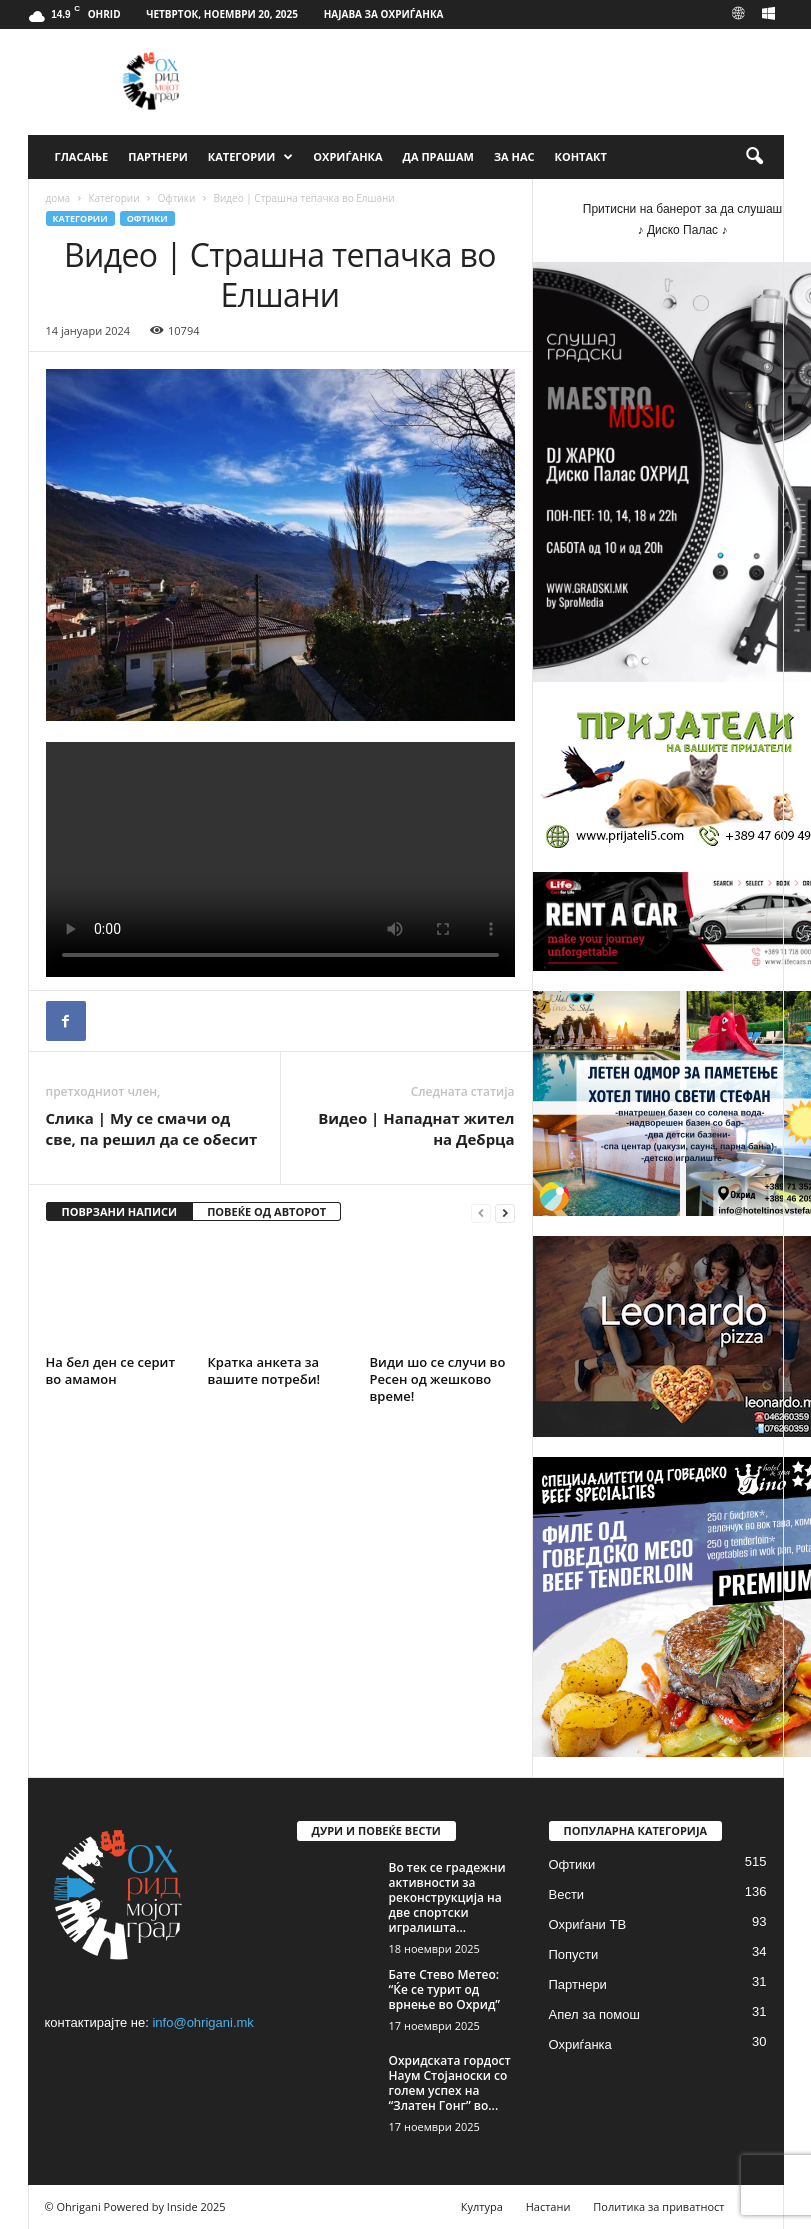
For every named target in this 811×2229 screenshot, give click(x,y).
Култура (482, 2206)
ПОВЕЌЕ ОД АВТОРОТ (266, 1211)
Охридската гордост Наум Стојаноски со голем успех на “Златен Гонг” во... (450, 2083)
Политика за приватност (658, 2206)
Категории (250, 157)
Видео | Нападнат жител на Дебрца (416, 1128)
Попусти (574, 1954)
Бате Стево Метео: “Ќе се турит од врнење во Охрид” (445, 1989)
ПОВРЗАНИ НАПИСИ (120, 1211)
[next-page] (505, 1212)
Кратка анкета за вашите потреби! (264, 1370)
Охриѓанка (347, 156)
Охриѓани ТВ (588, 1924)
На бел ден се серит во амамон (111, 1370)
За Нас (514, 156)
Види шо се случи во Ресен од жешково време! (438, 1379)
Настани (548, 2206)
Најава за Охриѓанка (384, 14)
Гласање (82, 156)
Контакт (581, 156)
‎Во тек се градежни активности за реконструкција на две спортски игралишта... (447, 1897)
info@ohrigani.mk (202, 2022)
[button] (754, 157)
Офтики (177, 198)
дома (58, 198)
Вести (567, 1894)
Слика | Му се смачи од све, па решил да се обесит (152, 1128)
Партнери (158, 156)
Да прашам (438, 156)
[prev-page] (481, 1212)
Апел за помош (594, 2014)
